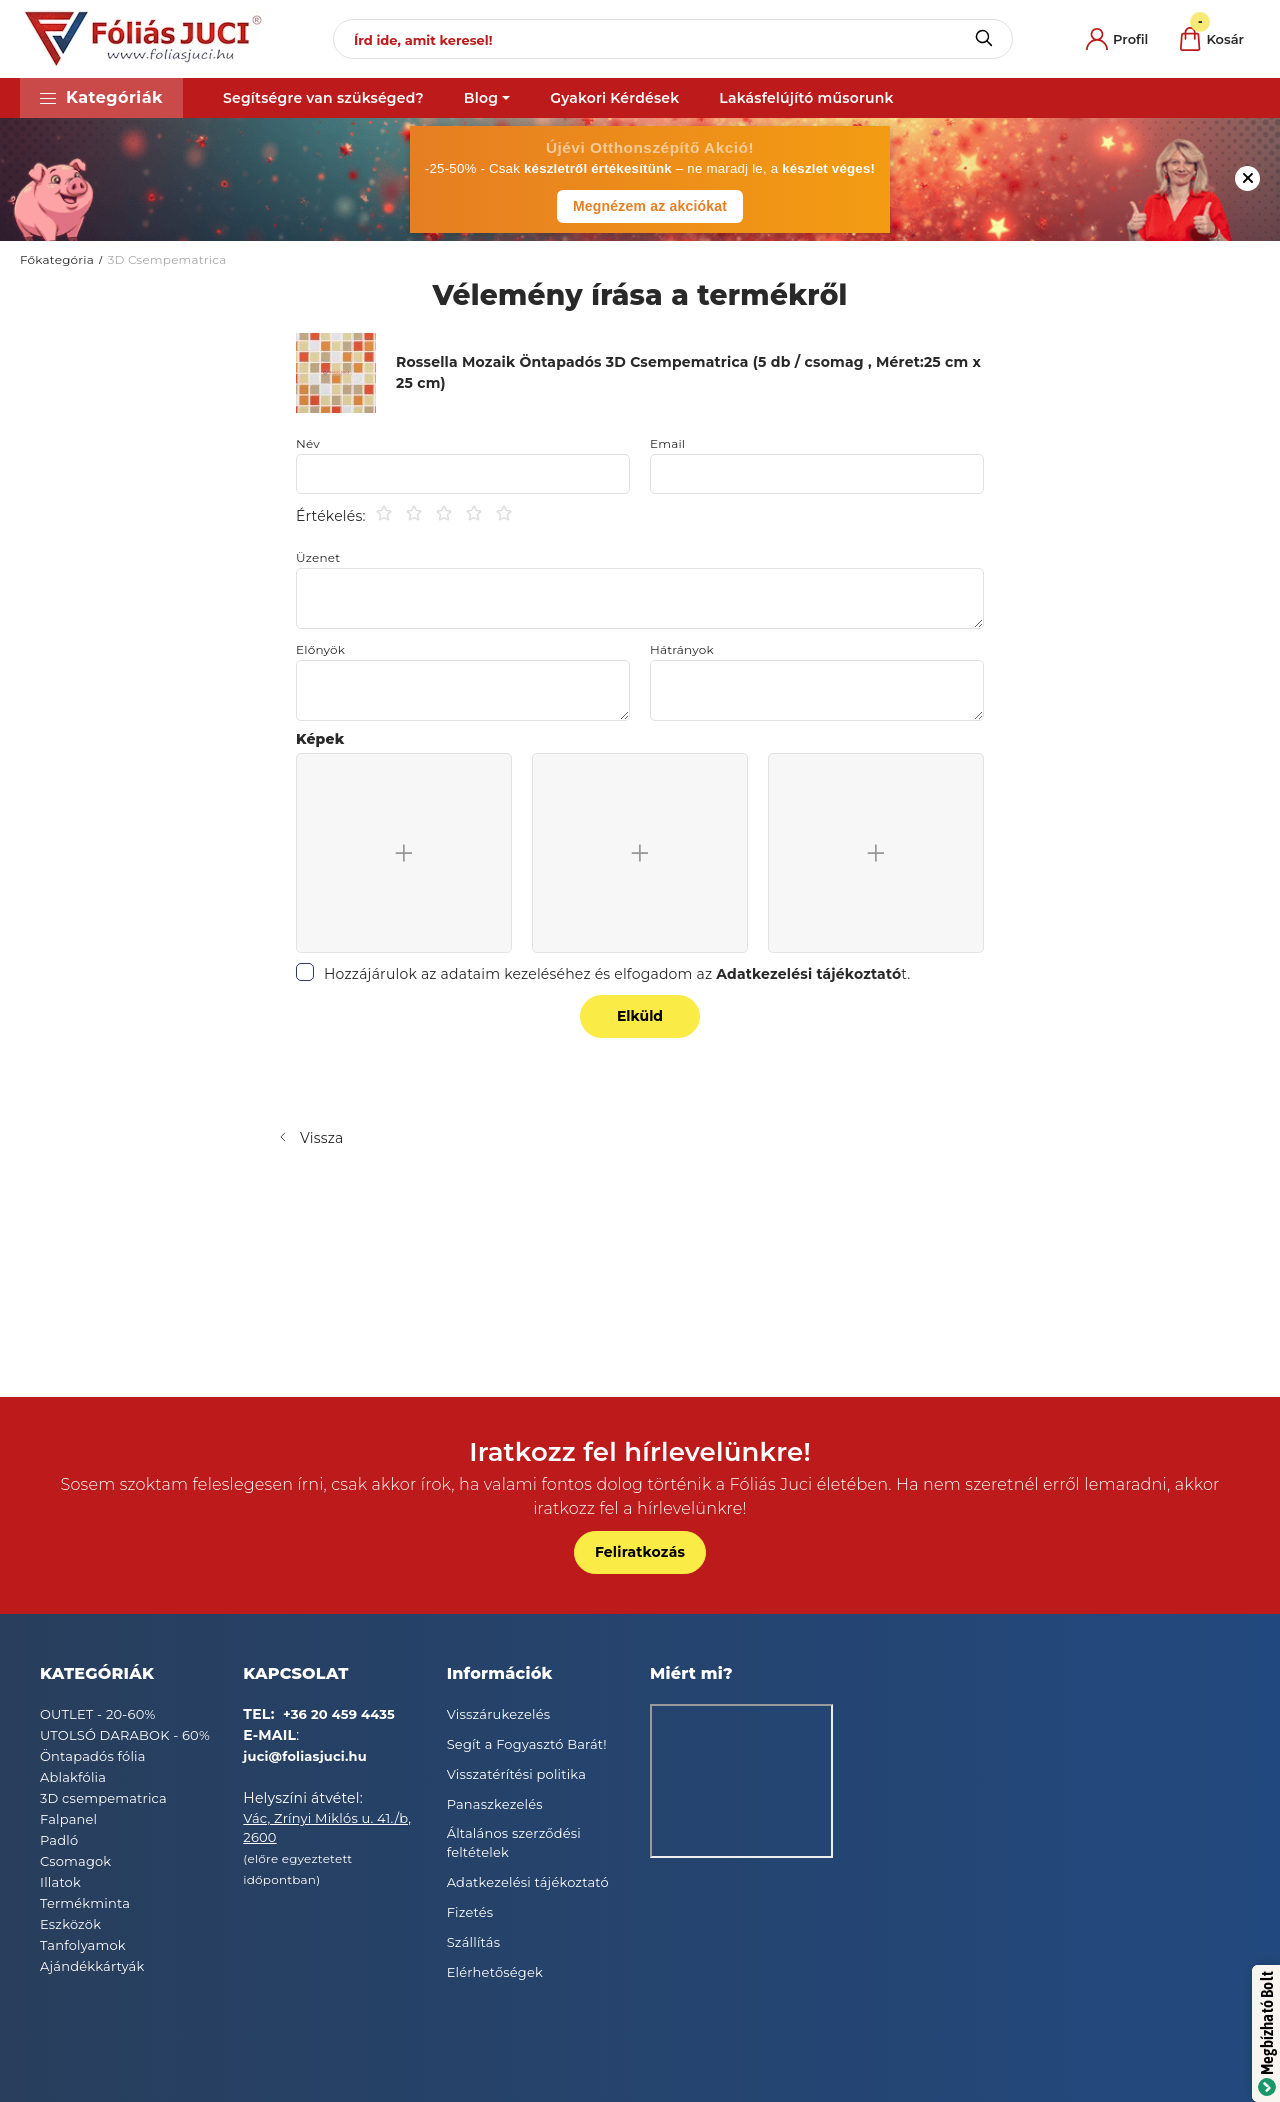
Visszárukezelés (499, 1714)
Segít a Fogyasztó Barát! (527, 1744)
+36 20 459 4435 (339, 1714)
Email (667, 444)
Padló (59, 1840)
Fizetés (470, 1912)
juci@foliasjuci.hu (305, 1756)
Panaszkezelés (495, 1804)
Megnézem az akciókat (650, 206)
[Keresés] (983, 39)
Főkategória (57, 259)
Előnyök (320, 650)
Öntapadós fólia (93, 1756)
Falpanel (68, 1819)
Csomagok (75, 1861)
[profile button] (1117, 39)
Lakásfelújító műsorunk (806, 98)
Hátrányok (682, 650)
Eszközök (70, 1924)
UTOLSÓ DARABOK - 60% (125, 1735)
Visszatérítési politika (516, 1774)
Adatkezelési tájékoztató (528, 1882)
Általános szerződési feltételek (514, 1843)
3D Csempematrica (166, 259)
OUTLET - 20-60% (98, 1714)
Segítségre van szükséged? (323, 98)
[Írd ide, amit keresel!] (673, 39)
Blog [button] (481, 98)
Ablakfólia (73, 1777)
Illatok (60, 1882)
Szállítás (474, 1942)
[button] (101, 98)
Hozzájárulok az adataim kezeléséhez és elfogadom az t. (617, 974)
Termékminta (85, 1903)
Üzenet (318, 558)
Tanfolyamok (83, 1945)
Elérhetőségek (495, 1972)
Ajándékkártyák (92, 1966)
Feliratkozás (640, 1552)
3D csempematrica (103, 1798)
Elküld (640, 1016)
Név (308, 444)
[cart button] (1212, 39)
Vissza (322, 1138)
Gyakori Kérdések (614, 98)
